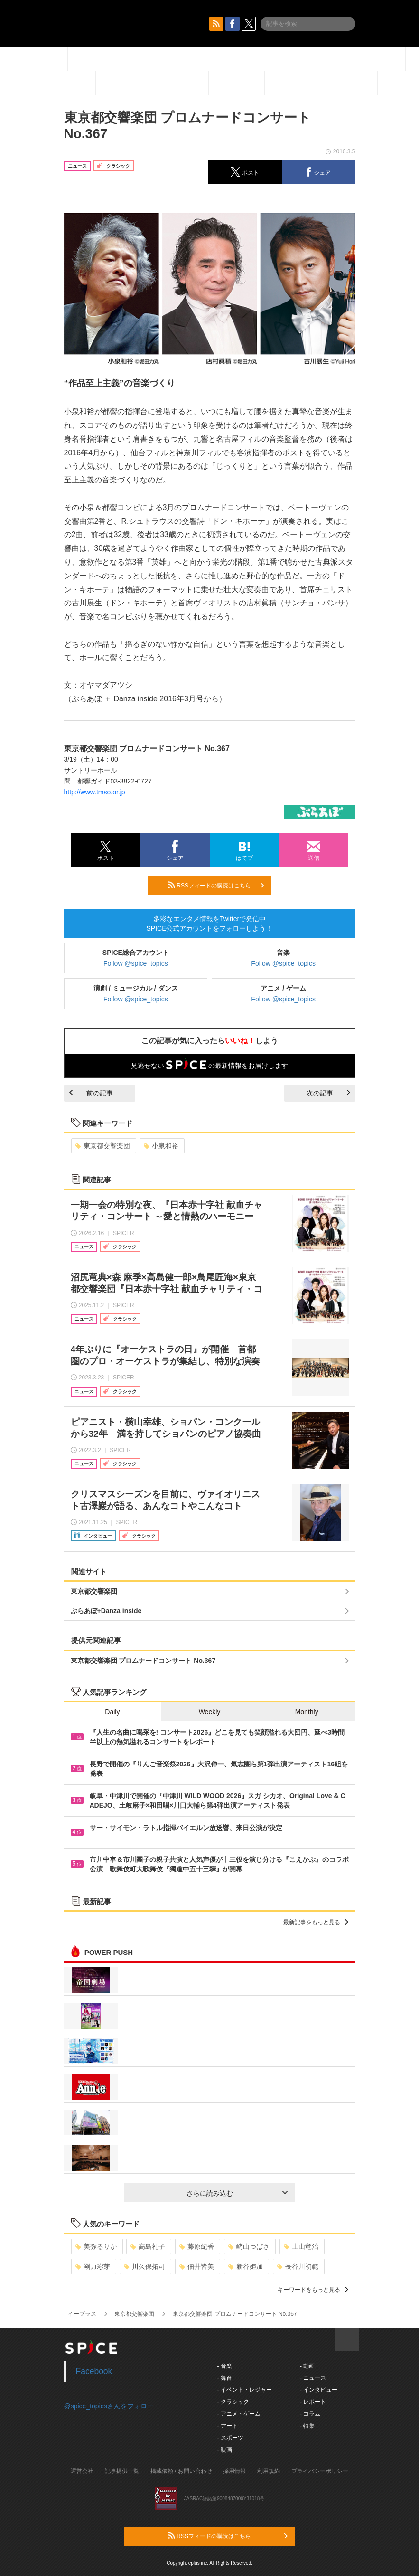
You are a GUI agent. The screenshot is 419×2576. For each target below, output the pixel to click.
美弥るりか (96, 2246)
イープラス (82, 2314)
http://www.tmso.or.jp (94, 792)
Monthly (306, 1712)
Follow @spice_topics (135, 963)
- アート (227, 2426)
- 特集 (307, 2426)
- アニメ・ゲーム (239, 2413)
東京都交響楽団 (102, 1146)
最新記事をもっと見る (315, 1922)
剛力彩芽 (92, 2266)
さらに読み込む (237, 2193)
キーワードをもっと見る (313, 2289)
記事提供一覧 (122, 2471)
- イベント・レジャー (244, 2390)
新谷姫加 (245, 2266)
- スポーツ (230, 2437)
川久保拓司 (144, 2266)
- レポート (313, 2401)
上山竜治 (301, 2246)
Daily (112, 1712)
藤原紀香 (196, 2246)
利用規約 (268, 2471)
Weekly (210, 1712)
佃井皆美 (196, 2266)
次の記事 (328, 1093)
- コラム (310, 2413)
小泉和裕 (161, 1146)
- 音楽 (224, 2366)
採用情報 (234, 2471)
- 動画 (307, 2366)
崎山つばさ (249, 2246)
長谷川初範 (297, 2266)
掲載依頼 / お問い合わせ (181, 2471)
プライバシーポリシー (319, 2471)
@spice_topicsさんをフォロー (109, 2406)
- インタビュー (318, 2390)
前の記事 (91, 1093)
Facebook (94, 2371)
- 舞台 (224, 2378)
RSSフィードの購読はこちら (216, 885)
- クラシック (233, 2401)
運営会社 (82, 2471)
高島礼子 (147, 2246)
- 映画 (224, 2449)
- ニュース (313, 2378)
